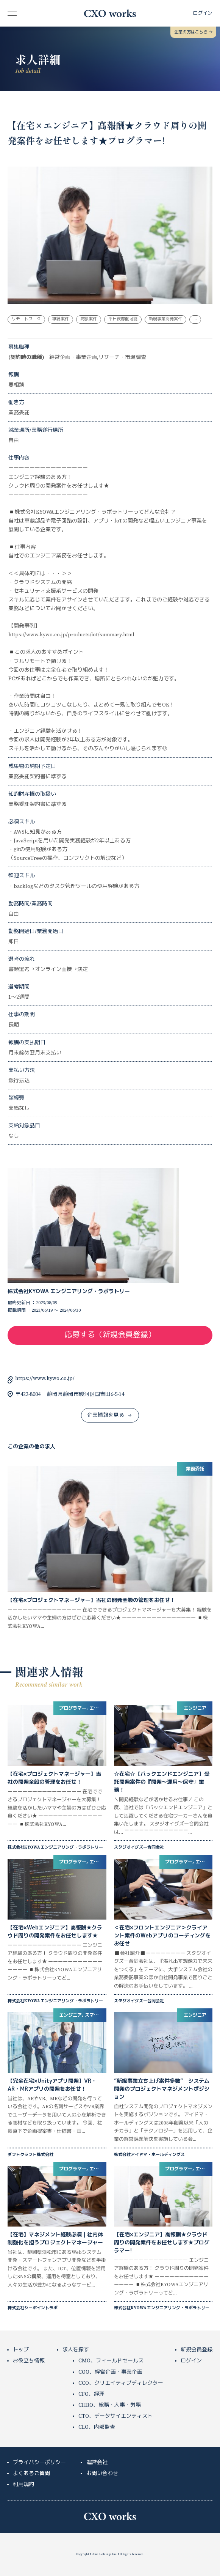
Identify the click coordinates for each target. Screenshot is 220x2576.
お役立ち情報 (29, 2360)
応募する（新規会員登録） (110, 1335)
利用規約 (23, 2484)
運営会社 (97, 2462)
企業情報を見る (109, 1415)
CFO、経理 (91, 2394)
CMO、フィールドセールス (111, 2360)
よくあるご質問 (31, 2473)
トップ (21, 2349)
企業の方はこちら (193, 32)
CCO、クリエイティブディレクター (120, 2383)
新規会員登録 (196, 2349)
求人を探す (75, 2349)
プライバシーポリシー (39, 2462)
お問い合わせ (102, 2473)
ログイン (191, 2360)
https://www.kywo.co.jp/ (45, 1378)
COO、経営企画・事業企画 (110, 2372)
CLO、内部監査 (96, 2427)
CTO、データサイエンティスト (115, 2416)
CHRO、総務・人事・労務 (109, 2405)
